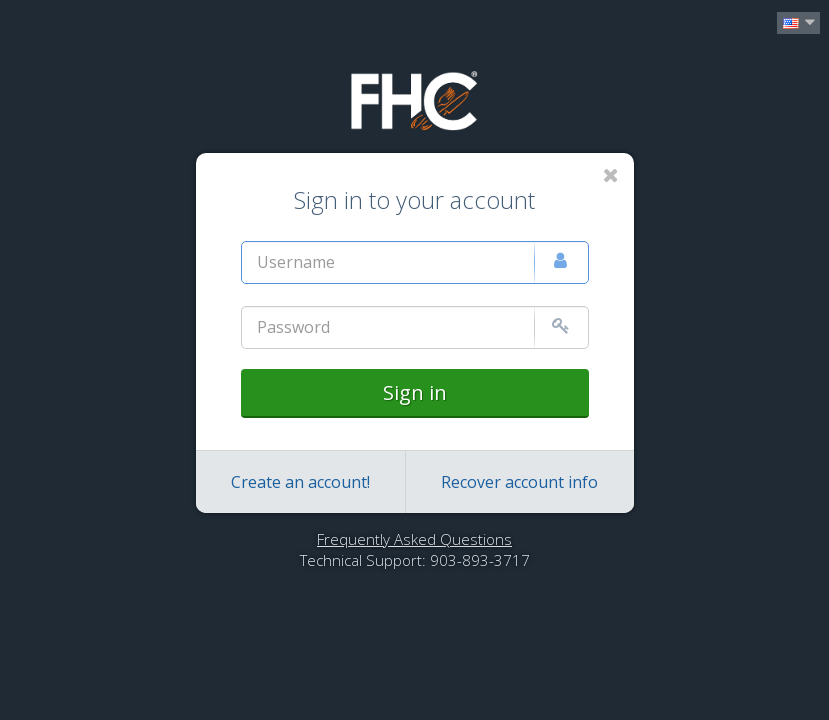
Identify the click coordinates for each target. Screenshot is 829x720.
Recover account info (519, 482)
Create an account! (300, 482)
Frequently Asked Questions (414, 539)
